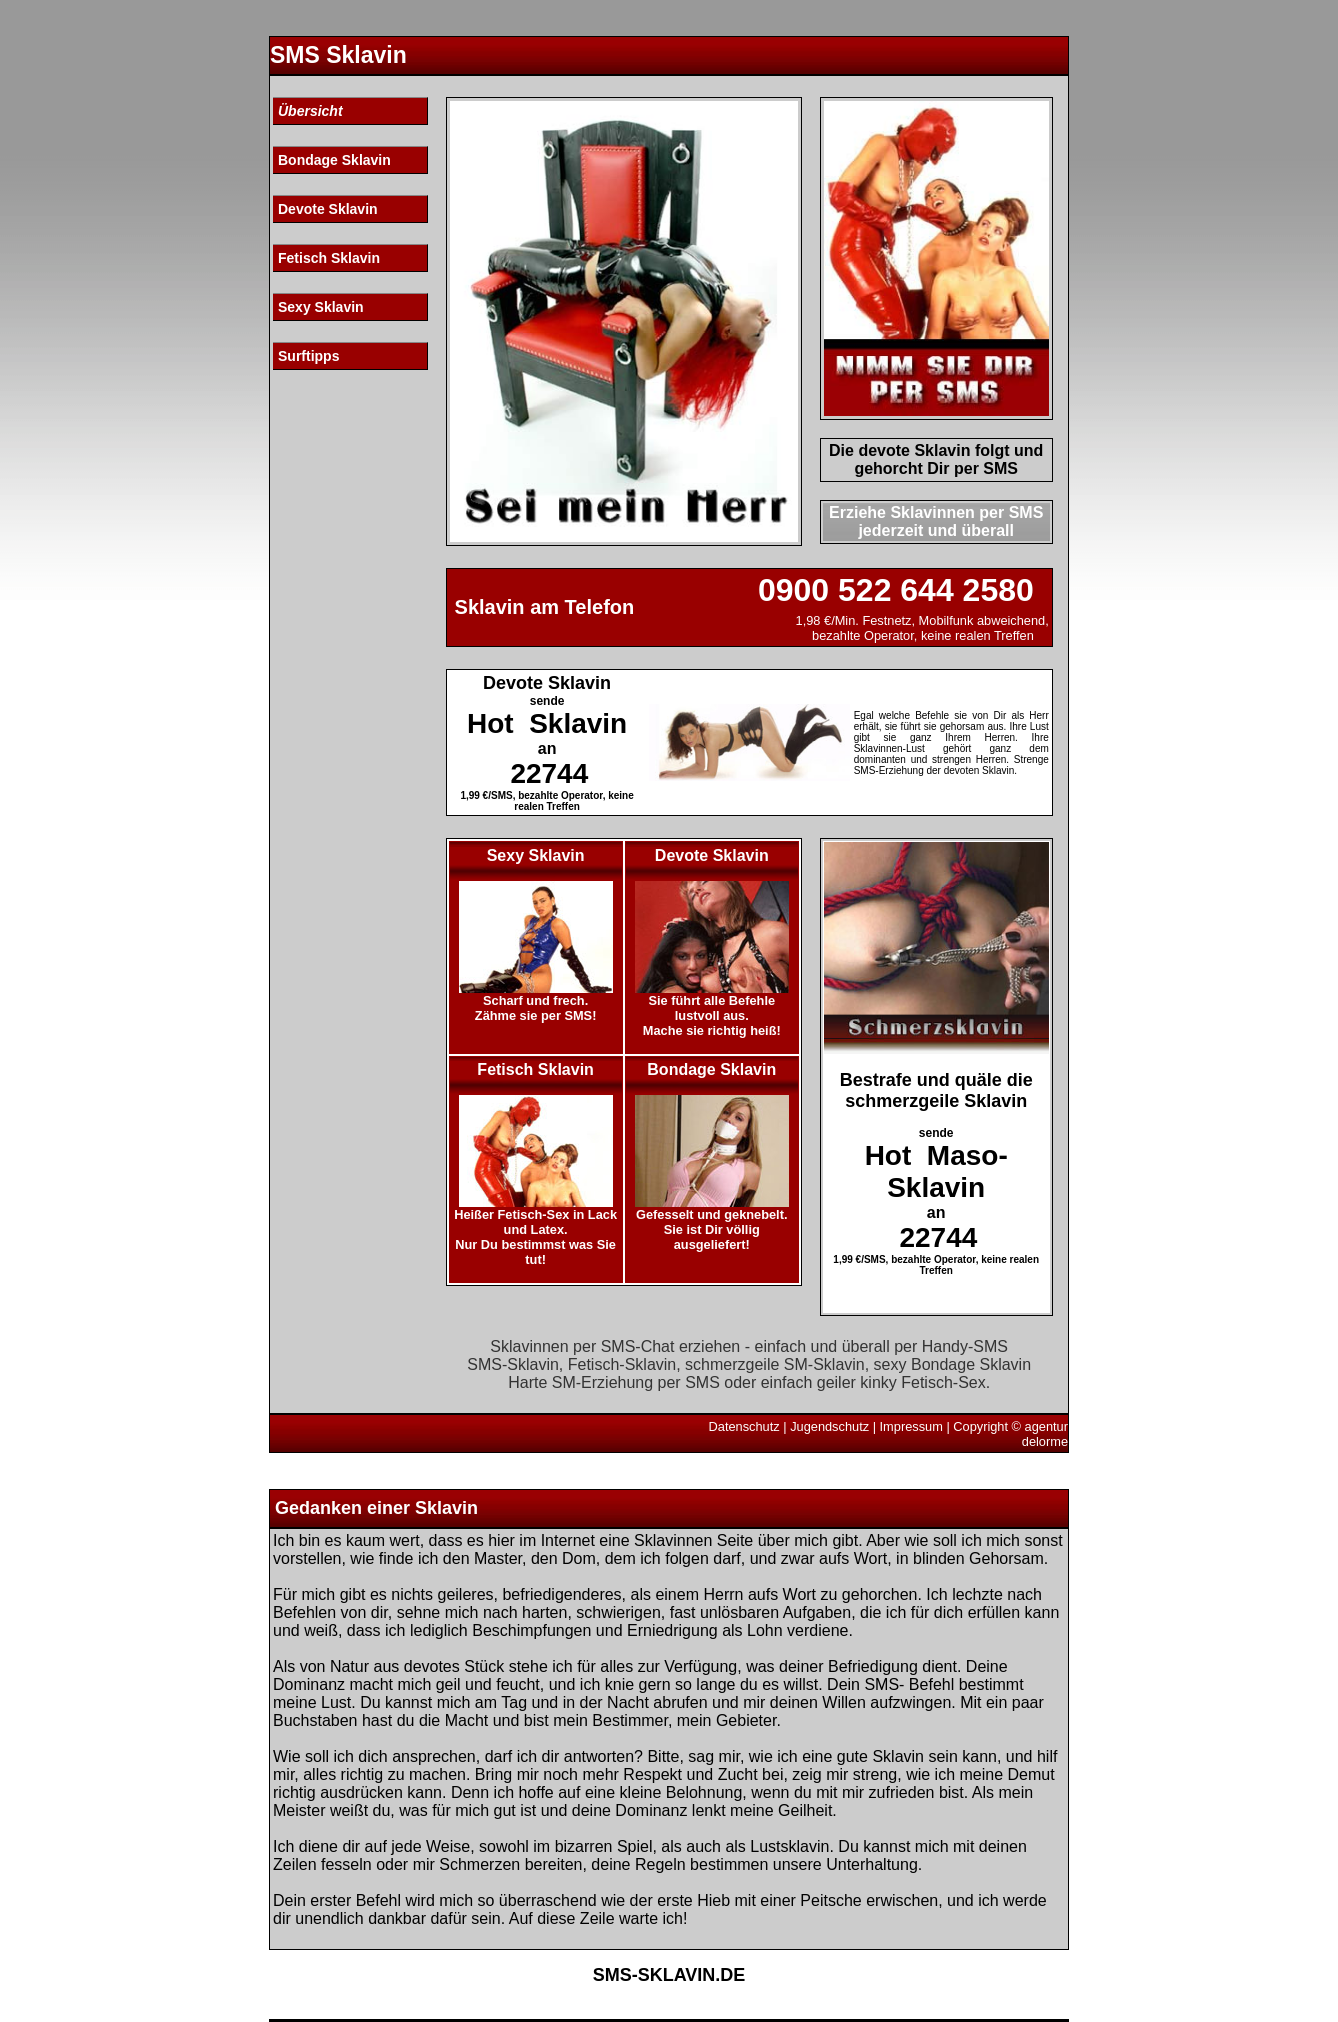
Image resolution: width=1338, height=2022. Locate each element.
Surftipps (308, 356)
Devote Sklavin (328, 209)
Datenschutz (744, 1426)
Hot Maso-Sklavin (936, 1171)
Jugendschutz (829, 1426)
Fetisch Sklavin (329, 258)
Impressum (911, 1426)
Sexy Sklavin (321, 307)
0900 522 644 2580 (896, 590)
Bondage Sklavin (334, 160)
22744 (549, 773)
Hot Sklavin (547, 723)
